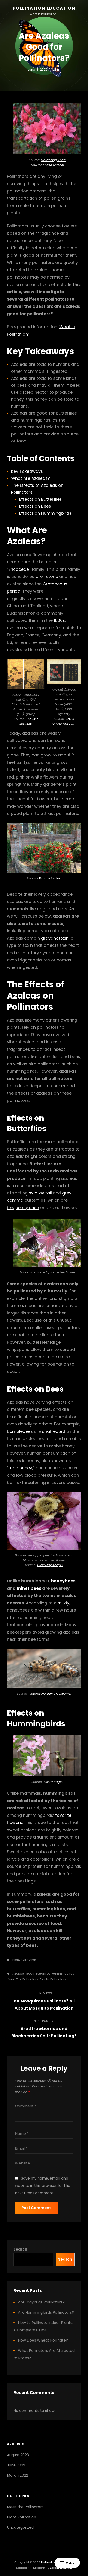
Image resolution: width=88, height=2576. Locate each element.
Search (20, 2249)
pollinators (58, 1979)
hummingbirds (63, 1973)
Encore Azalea (50, 878)
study (63, 1603)
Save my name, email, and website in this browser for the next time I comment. (42, 2186)
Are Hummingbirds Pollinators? (46, 2312)
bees (30, 1973)
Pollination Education (44, 8)
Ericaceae (19, 569)
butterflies (43, 1973)
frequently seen (23, 1207)
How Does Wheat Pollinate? (43, 2340)
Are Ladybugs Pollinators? (41, 2302)
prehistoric (47, 576)
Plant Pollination (24, 1959)
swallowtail (40, 1193)
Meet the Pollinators (23, 1979)
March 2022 (17, 2475)
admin (56, 69)
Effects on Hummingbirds (45, 513)
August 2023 (18, 2455)
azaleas (18, 1973)
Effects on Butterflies (40, 499)
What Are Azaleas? (30, 478)
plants (44, 1979)
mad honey (20, 1468)
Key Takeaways (27, 471)
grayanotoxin (55, 938)
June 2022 (16, 2465)
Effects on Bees (35, 506)
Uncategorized (20, 2527)
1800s (59, 620)
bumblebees (20, 1431)
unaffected (53, 1431)
